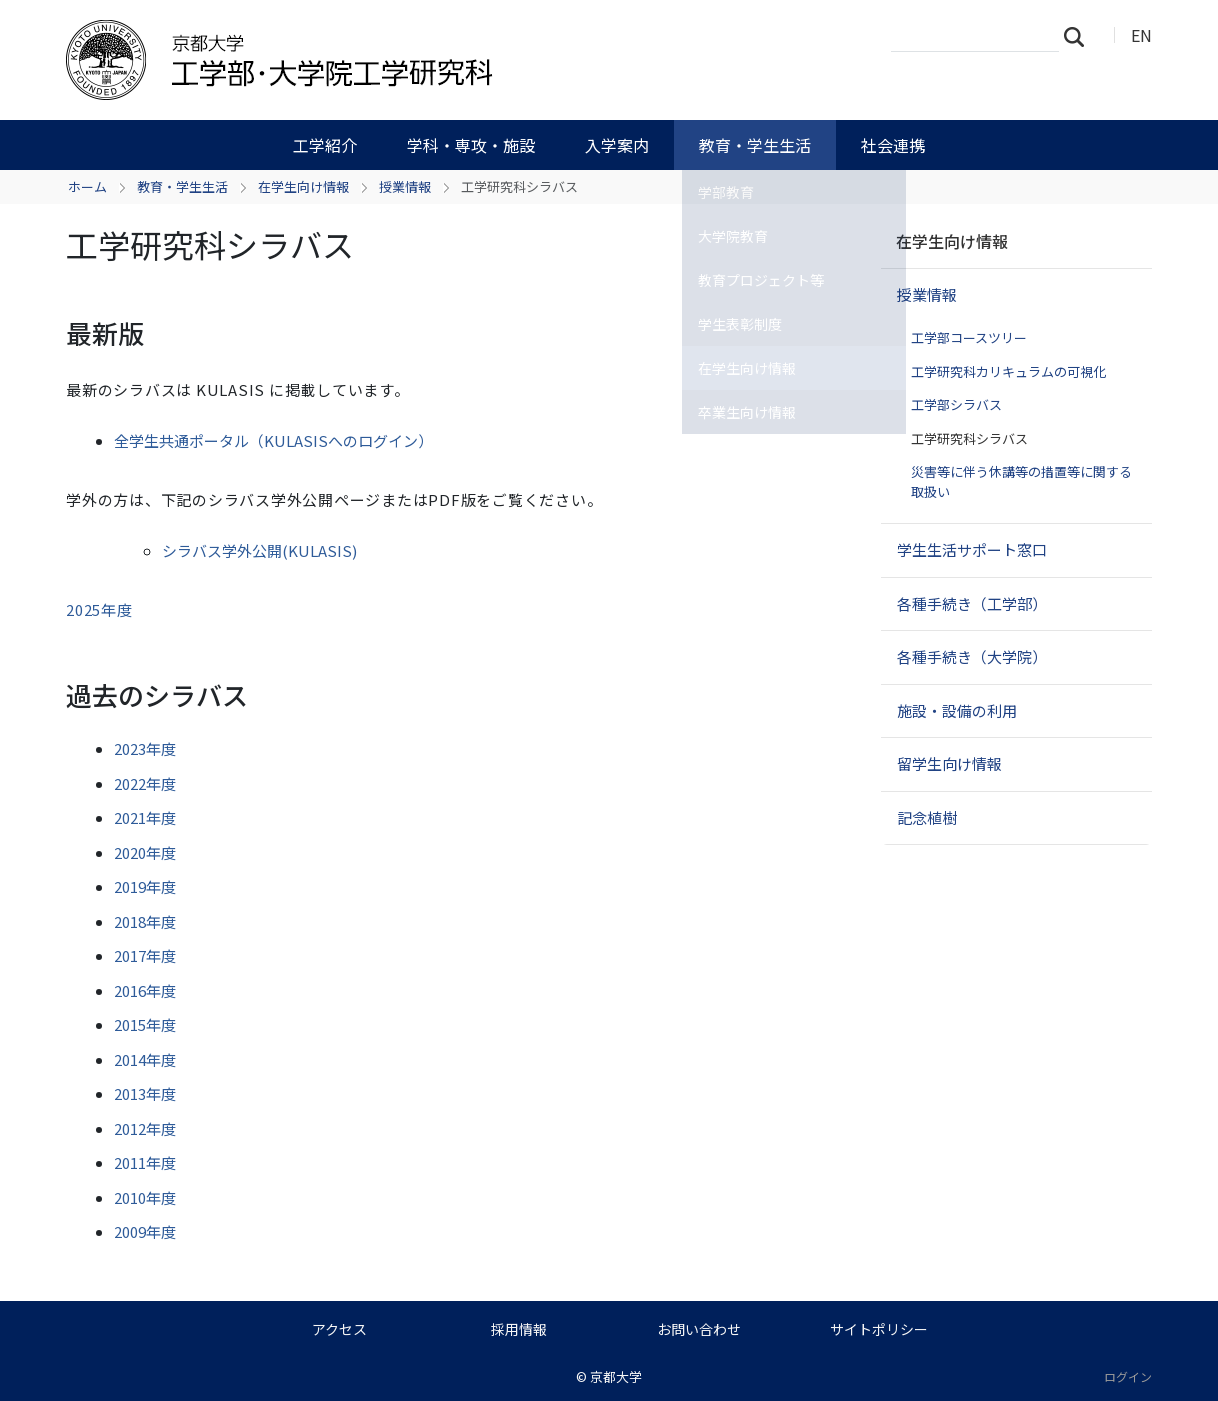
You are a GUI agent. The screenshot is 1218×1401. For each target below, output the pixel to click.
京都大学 (616, 1376)
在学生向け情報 (303, 186)
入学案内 (617, 145)
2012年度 (145, 1128)
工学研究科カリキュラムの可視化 (1008, 371)
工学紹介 (325, 145)
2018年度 (145, 921)
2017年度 (145, 955)
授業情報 (405, 186)
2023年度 (145, 748)
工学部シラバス (956, 404)
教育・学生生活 (755, 145)
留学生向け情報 (949, 763)
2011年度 (145, 1162)
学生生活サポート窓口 (972, 549)
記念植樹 (927, 817)
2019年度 (145, 886)
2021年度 (145, 817)
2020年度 (145, 852)
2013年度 (145, 1093)
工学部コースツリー (969, 337)
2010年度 (145, 1197)
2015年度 (145, 1024)
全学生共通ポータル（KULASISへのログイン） (273, 440)
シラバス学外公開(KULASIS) (259, 550)
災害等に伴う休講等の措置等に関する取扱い (1021, 481)
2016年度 (145, 990)
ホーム (87, 186)
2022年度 (145, 783)
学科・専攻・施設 (471, 145)
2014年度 (145, 1059)
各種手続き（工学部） (972, 603)
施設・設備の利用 (957, 710)
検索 (1080, 36)
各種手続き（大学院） (972, 656)
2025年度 (99, 609)
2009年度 (145, 1231)
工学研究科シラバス (969, 438)
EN (1141, 35)
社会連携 (893, 145)
